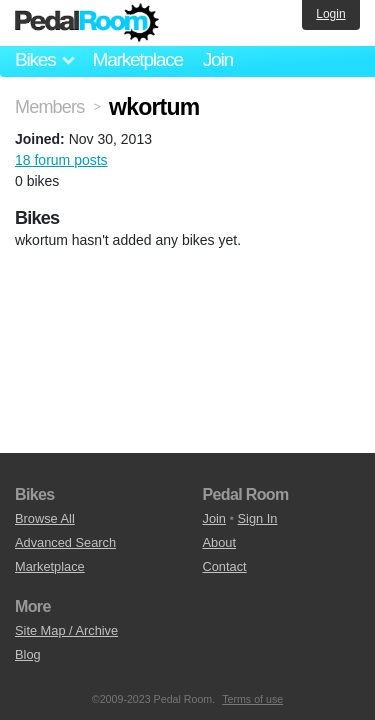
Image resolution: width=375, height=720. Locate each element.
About (219, 542)
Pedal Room (87, 23)
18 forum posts (61, 160)
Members (49, 107)
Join (218, 59)
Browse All (45, 518)
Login (330, 14)
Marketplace (137, 59)
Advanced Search (65, 542)
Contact (225, 566)
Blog (28, 654)
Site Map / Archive (66, 630)
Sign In (258, 518)
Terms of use (252, 699)
